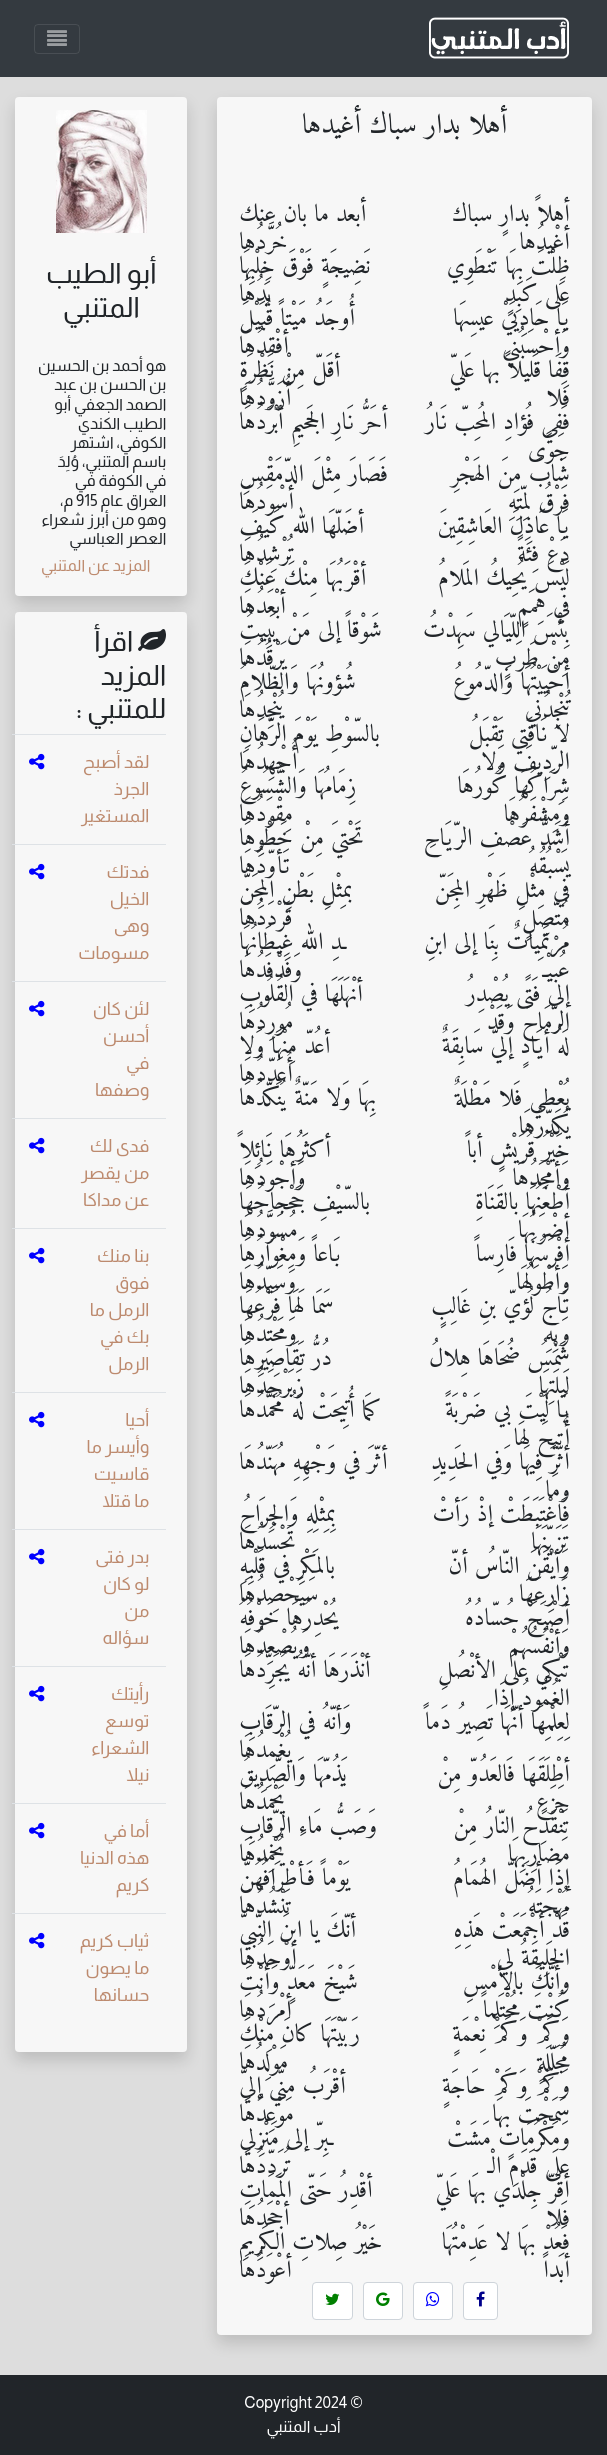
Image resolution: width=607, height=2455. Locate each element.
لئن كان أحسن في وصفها (121, 1049)
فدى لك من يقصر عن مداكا (115, 1173)
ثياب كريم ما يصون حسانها (115, 1968)
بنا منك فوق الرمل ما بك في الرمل (120, 1310)
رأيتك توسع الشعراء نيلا (120, 1734)
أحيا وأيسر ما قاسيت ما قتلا (118, 1460)
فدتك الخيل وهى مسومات (113, 912)
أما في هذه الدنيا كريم (114, 1858)
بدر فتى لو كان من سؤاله (122, 1597)
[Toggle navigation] (57, 39)
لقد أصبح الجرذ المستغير (115, 789)
